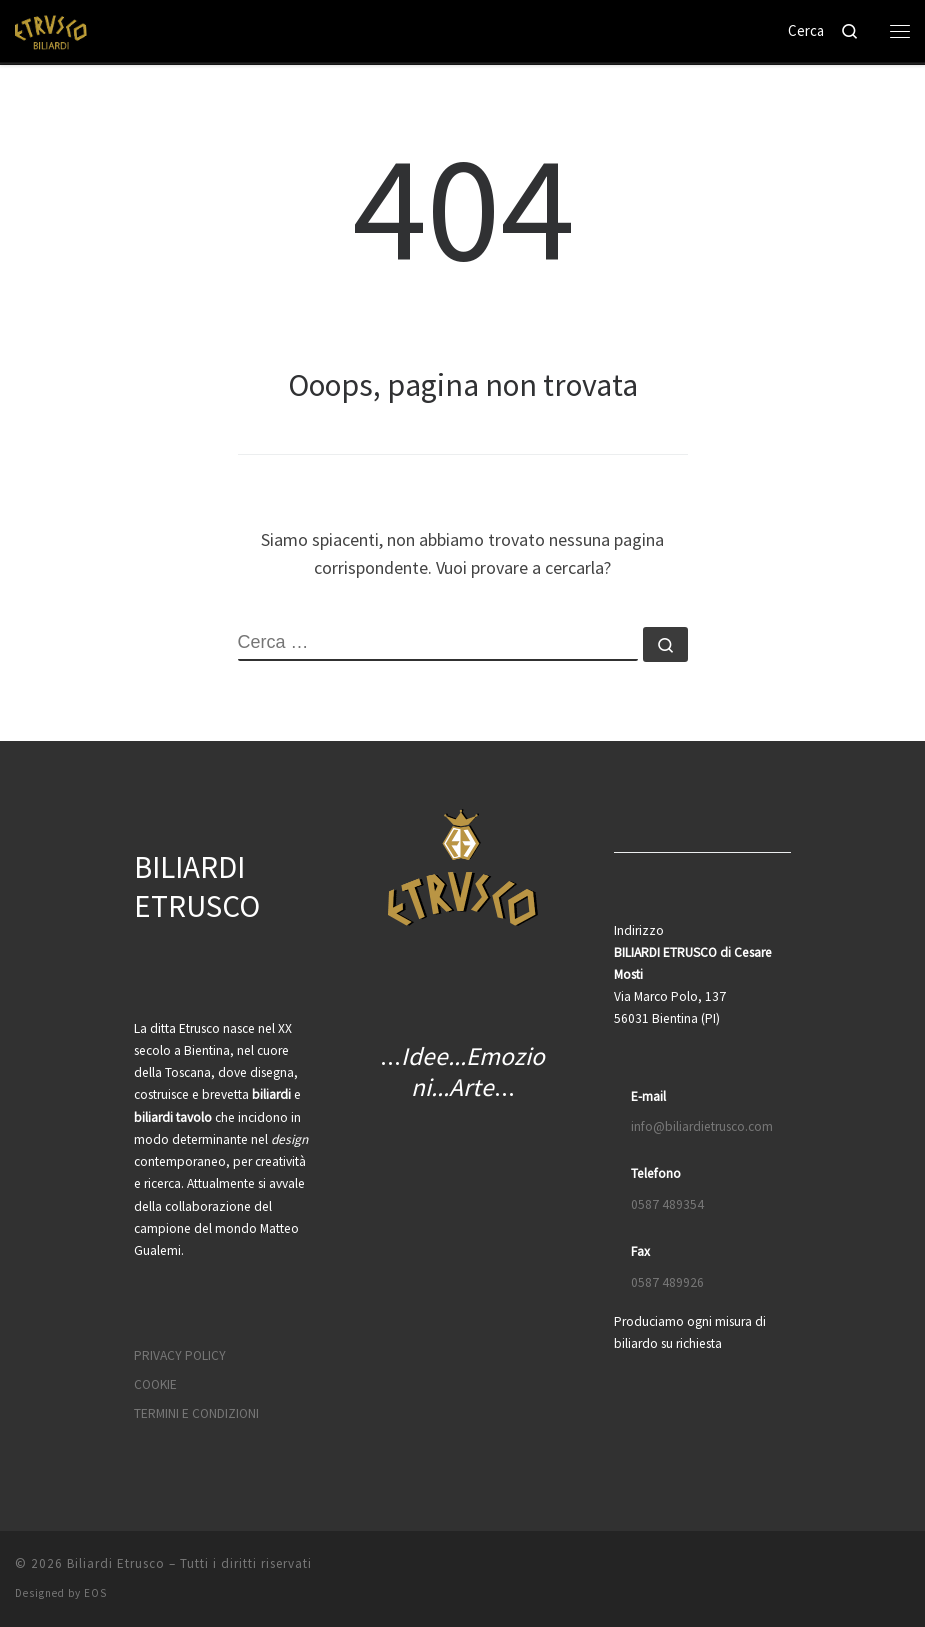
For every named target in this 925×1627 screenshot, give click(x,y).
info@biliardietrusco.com (702, 1126)
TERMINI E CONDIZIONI (196, 1413)
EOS (95, 1593)
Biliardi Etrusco (116, 1563)
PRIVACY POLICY (180, 1355)
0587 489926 (667, 1282)
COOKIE (155, 1384)
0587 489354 (667, 1204)
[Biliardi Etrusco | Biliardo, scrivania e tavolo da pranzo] (52, 29)
